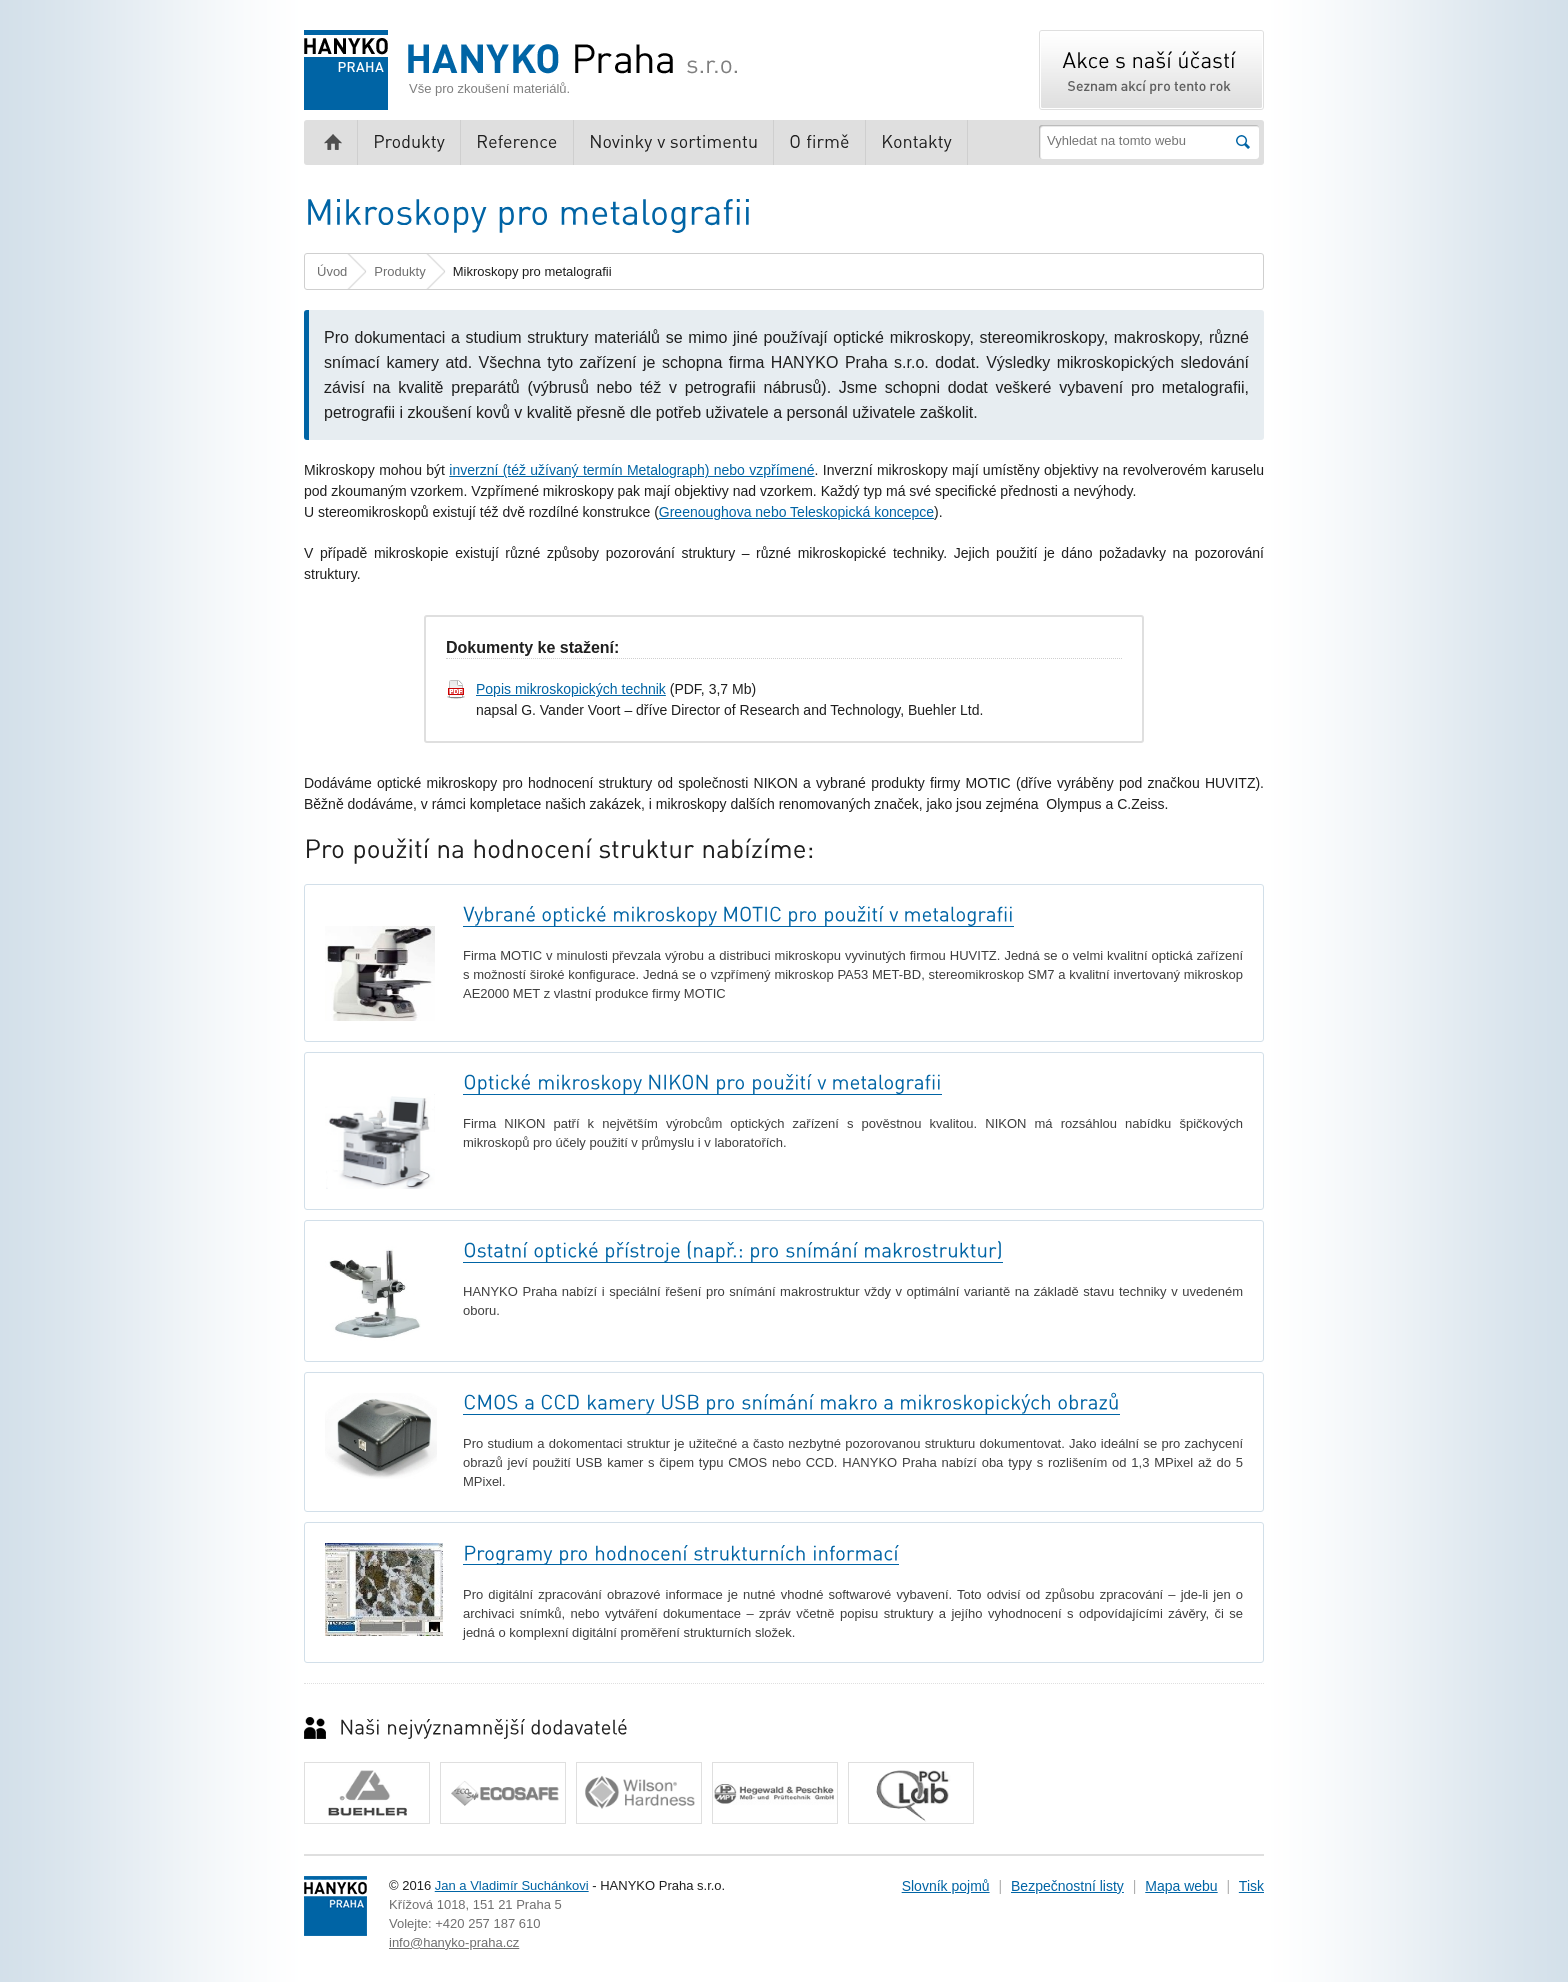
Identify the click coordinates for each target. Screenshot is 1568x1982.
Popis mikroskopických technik (571, 689)
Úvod (332, 271)
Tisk (1251, 1886)
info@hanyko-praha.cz (454, 1942)
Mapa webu (1181, 1886)
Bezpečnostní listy (1067, 1886)
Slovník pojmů (946, 1886)
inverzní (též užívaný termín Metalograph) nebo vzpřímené (631, 470)
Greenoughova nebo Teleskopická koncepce (796, 512)
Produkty (399, 271)
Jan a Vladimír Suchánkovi (512, 1885)
